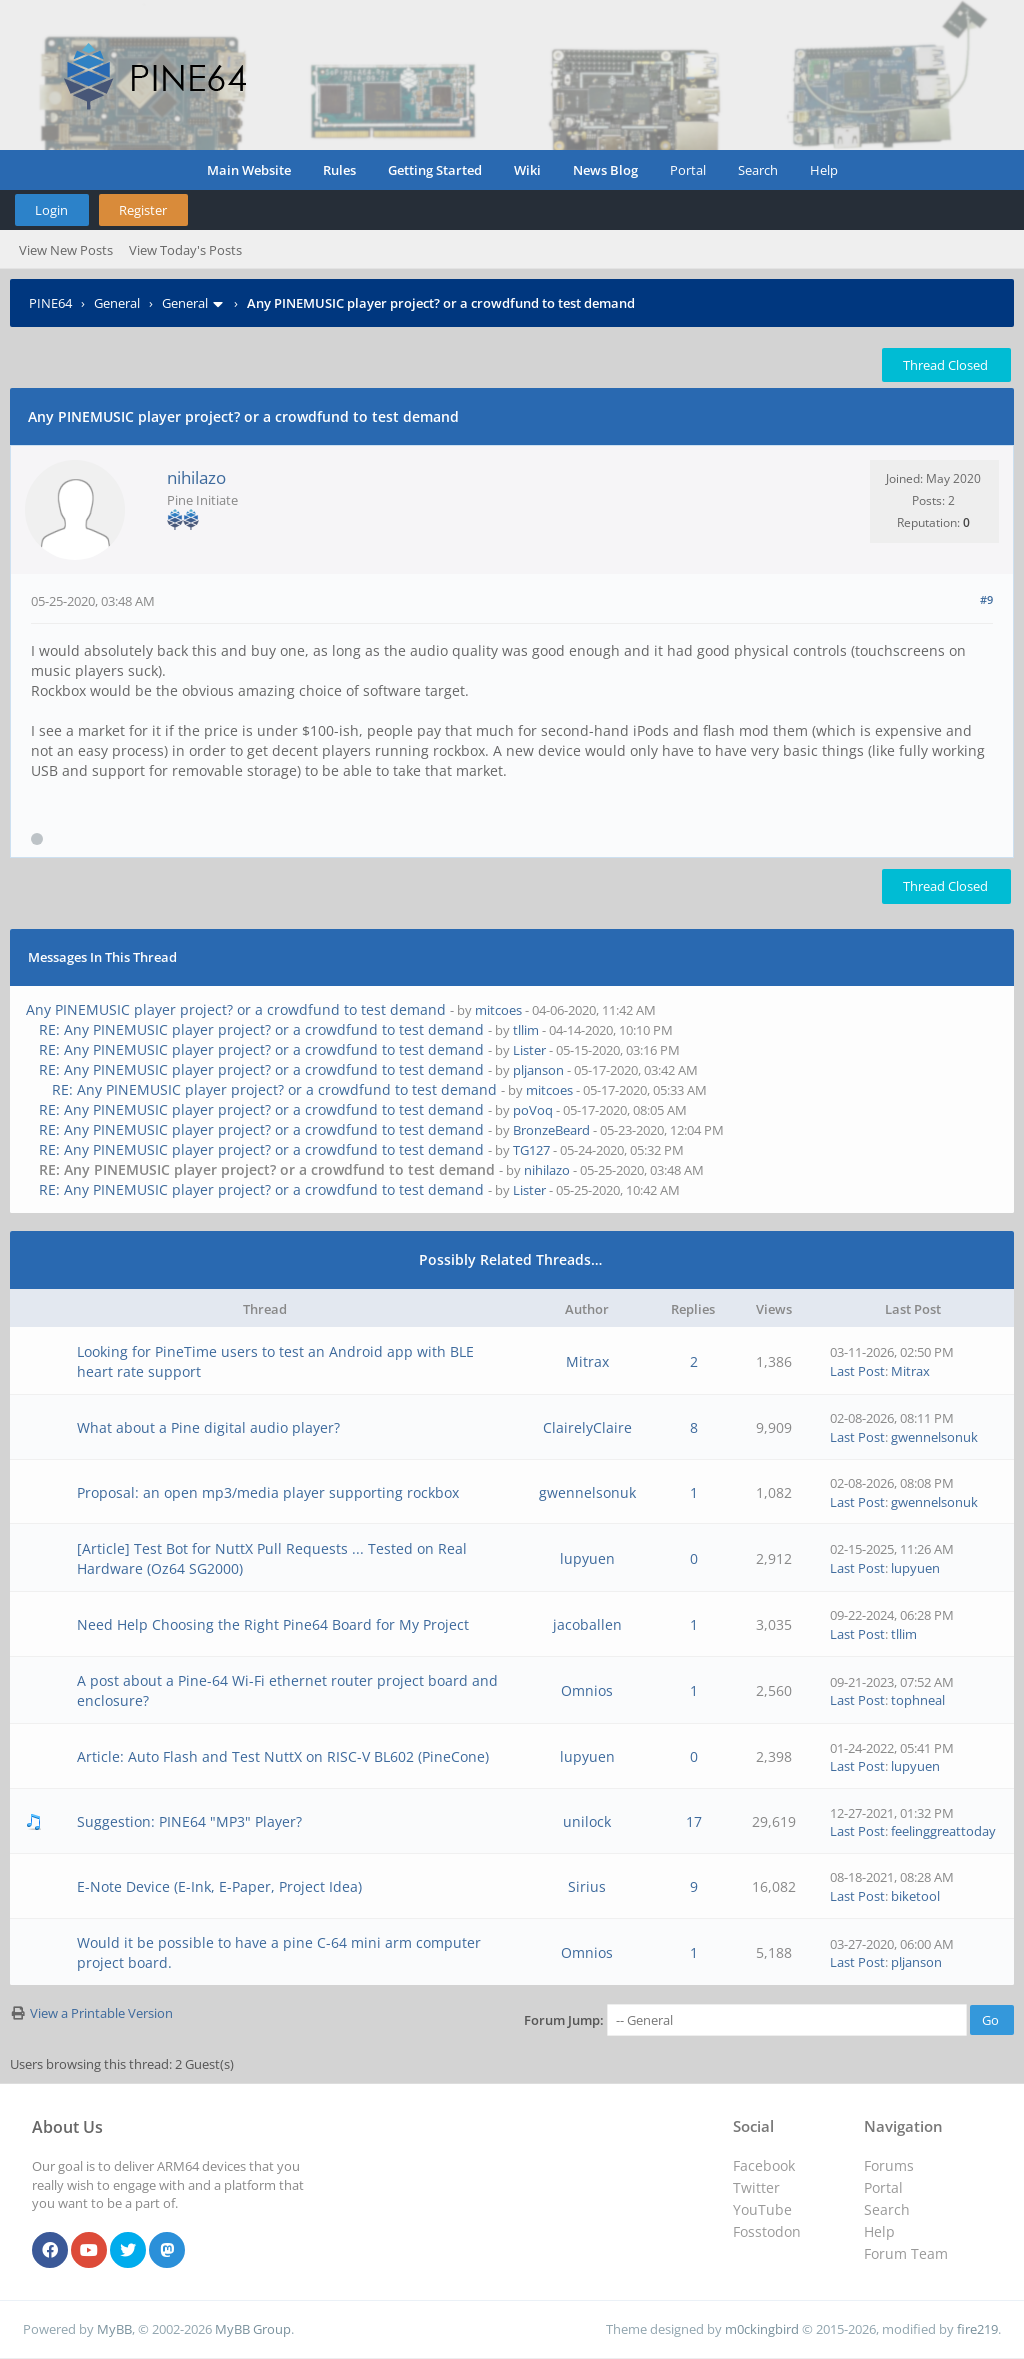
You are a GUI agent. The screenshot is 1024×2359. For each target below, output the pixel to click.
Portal (688, 170)
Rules (339, 170)
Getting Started (435, 170)
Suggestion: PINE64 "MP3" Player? (189, 1821)
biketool (915, 1896)
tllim (526, 1030)
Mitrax (587, 1361)
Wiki (527, 170)
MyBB (114, 2329)
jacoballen (587, 1624)
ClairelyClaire (587, 1427)
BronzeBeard (551, 1130)
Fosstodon (767, 2231)
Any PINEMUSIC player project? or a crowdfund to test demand (236, 1009)
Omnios (587, 1690)
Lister (529, 1050)
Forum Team (906, 2253)
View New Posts (66, 250)
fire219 (977, 2329)
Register (143, 210)
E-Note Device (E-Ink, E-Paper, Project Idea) (219, 1886)
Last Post (857, 1371)
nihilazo (196, 477)
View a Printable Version (101, 2013)
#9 (986, 599)
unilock (587, 1821)
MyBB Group (253, 2329)
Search (758, 170)
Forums (889, 2165)
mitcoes (498, 1010)
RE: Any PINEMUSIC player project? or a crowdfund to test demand (261, 1029)
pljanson (538, 1070)
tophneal (918, 1700)
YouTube (762, 2209)
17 (694, 1821)
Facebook (764, 2165)
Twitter (756, 2187)
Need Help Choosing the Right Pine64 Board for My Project (273, 1624)
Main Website (249, 170)
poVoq (533, 1110)
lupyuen (587, 1558)
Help (824, 170)
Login (51, 210)
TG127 (531, 1150)
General (117, 303)
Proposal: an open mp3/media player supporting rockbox (268, 1492)
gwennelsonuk (934, 1437)
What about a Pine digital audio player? (208, 1427)
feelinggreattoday (943, 1831)
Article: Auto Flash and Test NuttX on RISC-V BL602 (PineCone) (283, 1756)
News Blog (605, 170)
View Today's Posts (185, 250)
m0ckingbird (762, 2329)
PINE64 (50, 303)
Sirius (587, 1886)
